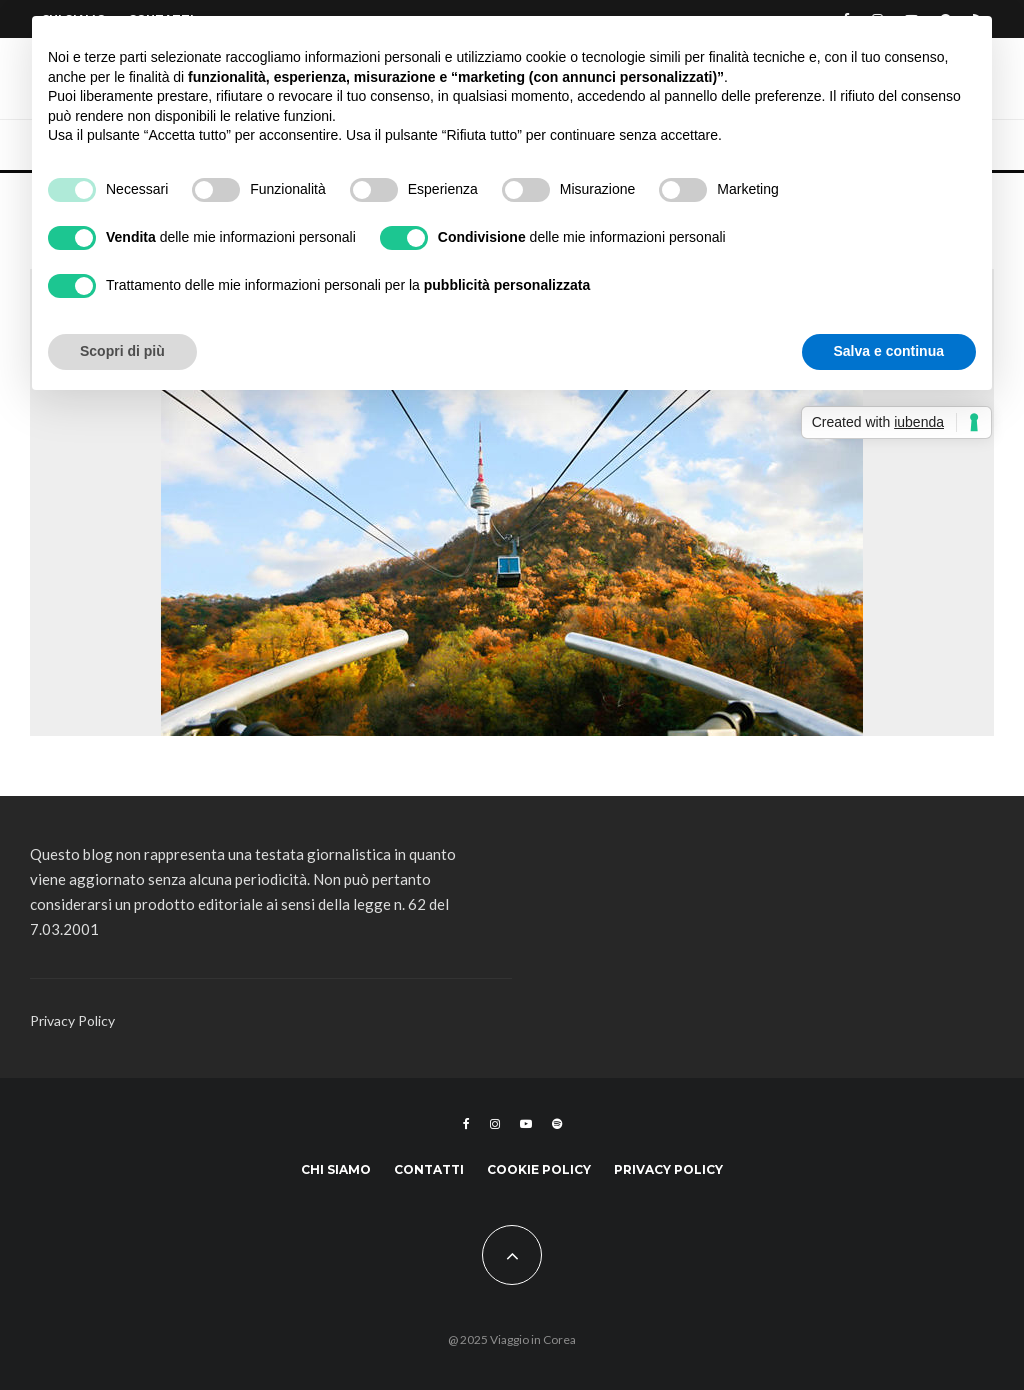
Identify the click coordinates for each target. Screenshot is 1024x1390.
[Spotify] (557, 1124)
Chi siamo (336, 1169)
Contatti (429, 1169)
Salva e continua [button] (889, 351)
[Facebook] (466, 1124)
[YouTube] (526, 1124)
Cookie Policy (539, 1169)
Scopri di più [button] (122, 351)
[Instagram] (495, 1124)
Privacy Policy (72, 1020)
